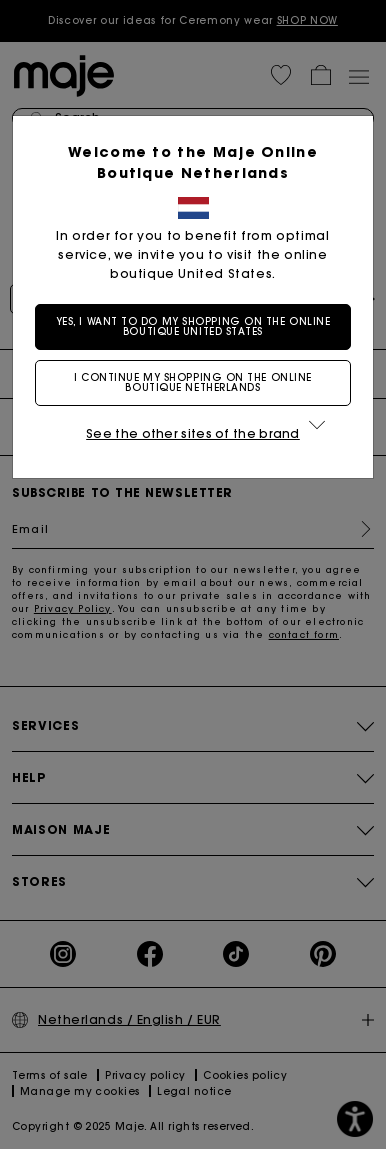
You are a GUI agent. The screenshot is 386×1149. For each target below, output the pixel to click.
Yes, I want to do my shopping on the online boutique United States (193, 326)
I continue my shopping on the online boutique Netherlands (193, 382)
